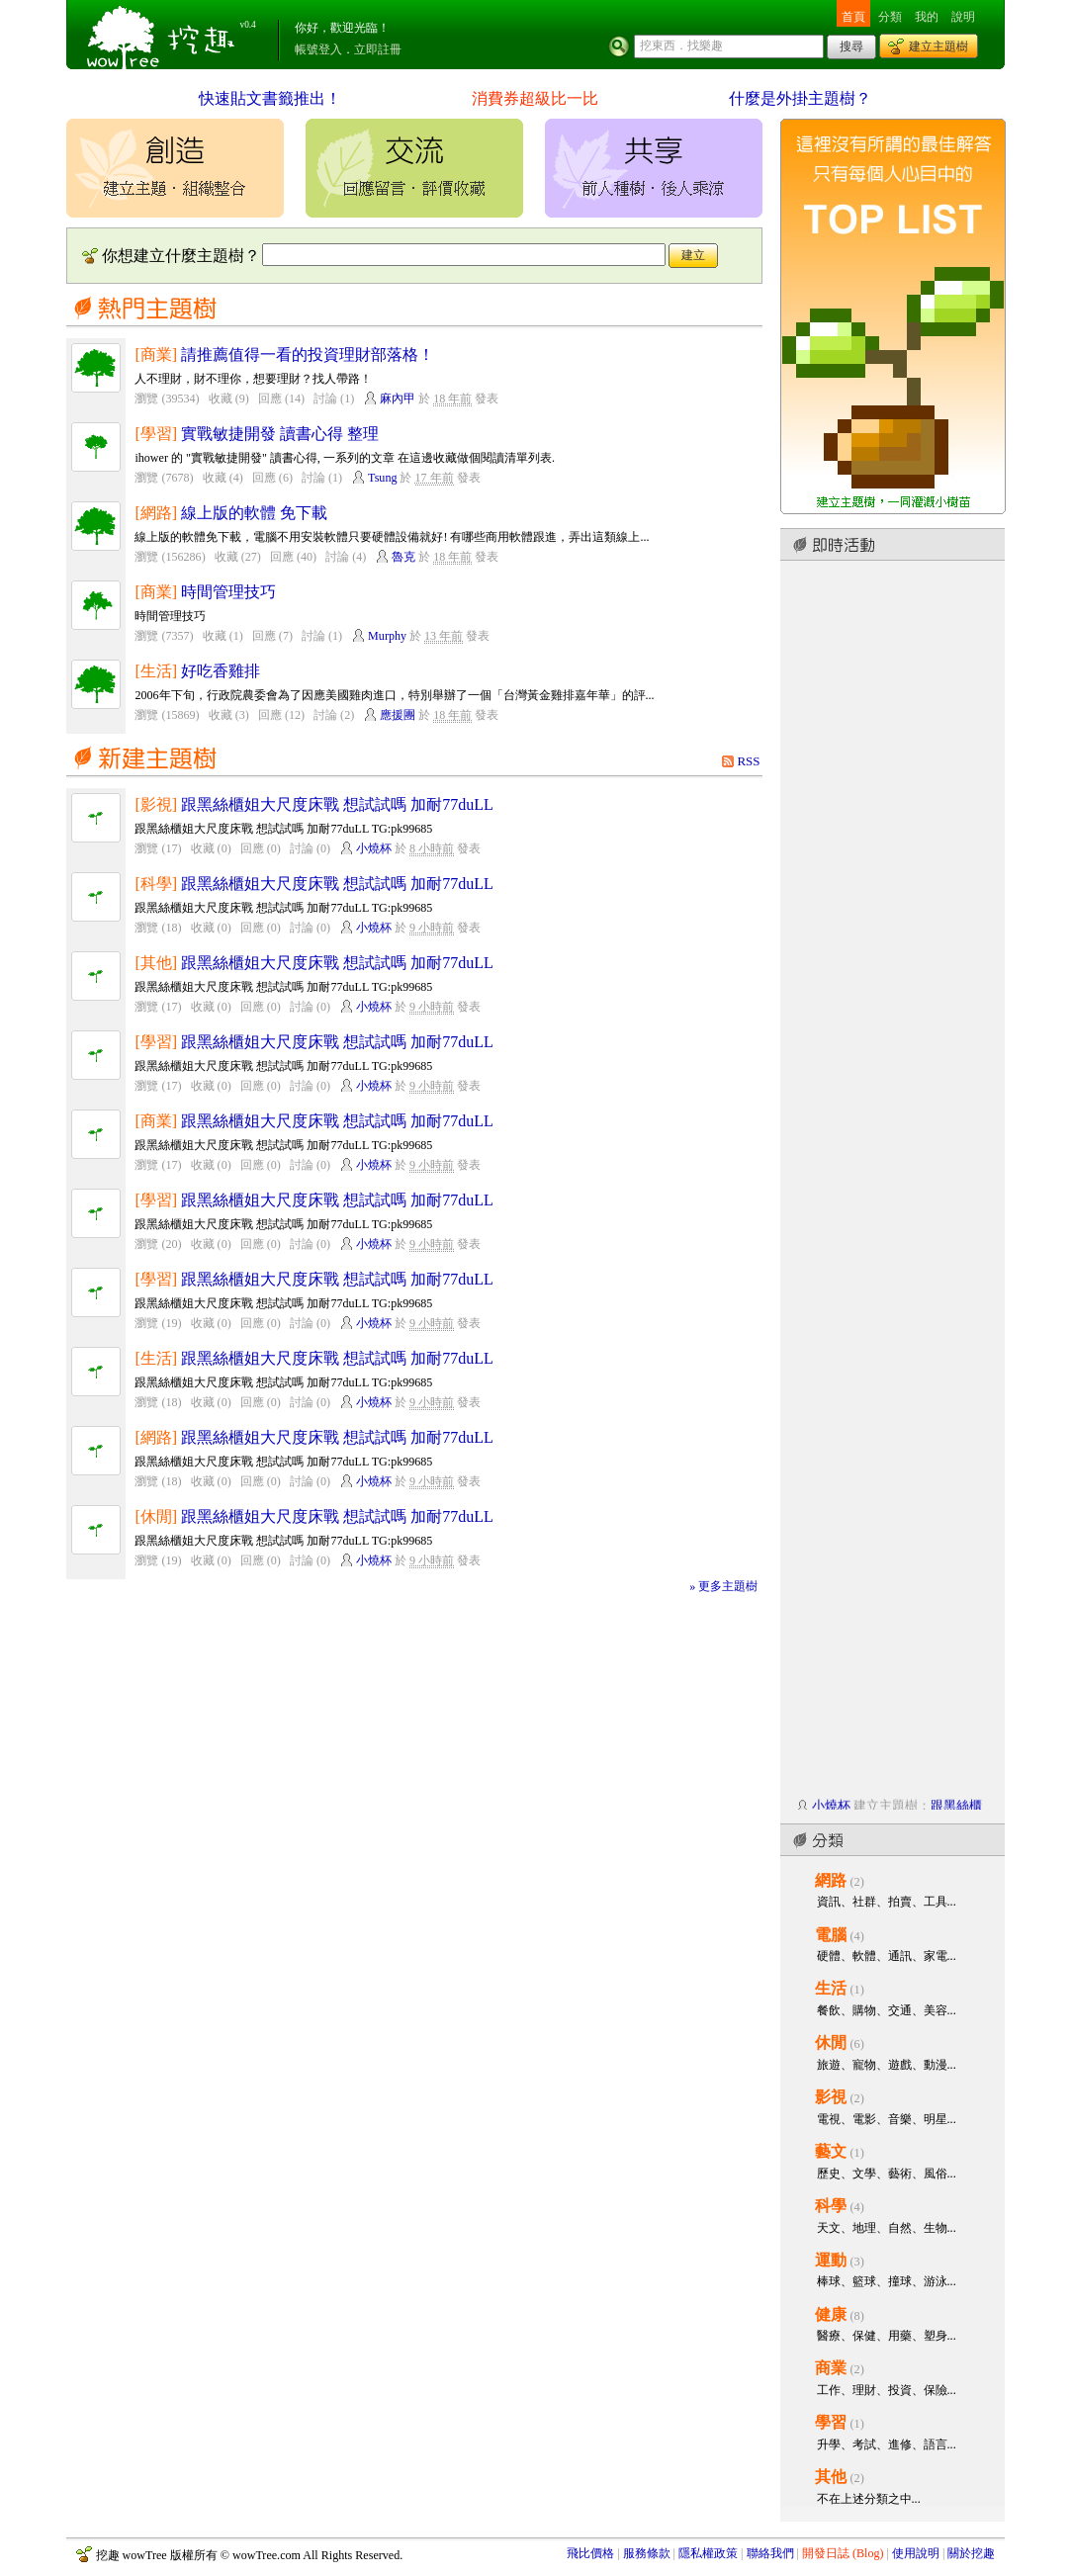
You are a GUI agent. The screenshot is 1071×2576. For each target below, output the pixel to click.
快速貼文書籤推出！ (270, 98)
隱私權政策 (708, 2553)
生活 (831, 1988)
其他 (831, 2476)
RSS (748, 761)
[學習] (155, 433)
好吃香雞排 (220, 671)
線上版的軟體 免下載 (254, 512)
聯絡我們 (770, 2553)
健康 (831, 2314)
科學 (831, 2205)
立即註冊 (378, 49)
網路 (831, 1880)
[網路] (155, 512)
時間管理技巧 (228, 591)
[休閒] (155, 1516)
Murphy (387, 636)
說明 (963, 17)
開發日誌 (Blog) (843, 2553)
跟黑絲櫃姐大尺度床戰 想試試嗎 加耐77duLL (337, 804)
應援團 (397, 715)
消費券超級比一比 (535, 98)
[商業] (155, 354)
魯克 (403, 557)
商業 (831, 2367)
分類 (890, 17)
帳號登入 (318, 49)
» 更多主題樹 (723, 1586)
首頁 (853, 17)
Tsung (382, 478)
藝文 (831, 2151)
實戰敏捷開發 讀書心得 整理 (280, 433)
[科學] (155, 883)
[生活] (155, 671)
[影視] (155, 804)
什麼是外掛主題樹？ (800, 98)
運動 (831, 2260)
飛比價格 (590, 2553)
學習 (831, 2422)
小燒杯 (374, 848)
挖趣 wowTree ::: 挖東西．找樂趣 (163, 34)
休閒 (831, 2042)
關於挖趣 (971, 2553)
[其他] (155, 962)
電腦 (831, 1934)
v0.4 (248, 25)
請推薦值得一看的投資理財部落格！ (307, 354)
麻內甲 (397, 398)
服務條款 (646, 2553)
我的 (926, 17)
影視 (831, 2096)
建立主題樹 (938, 46)
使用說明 (915, 2553)
